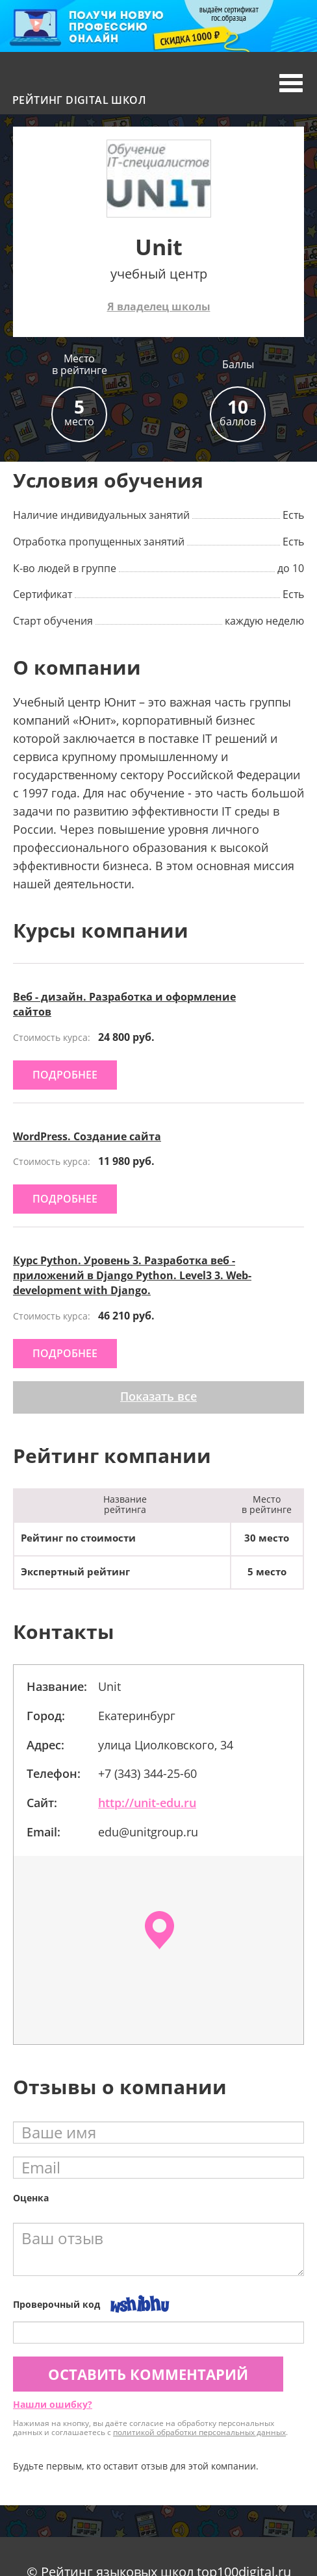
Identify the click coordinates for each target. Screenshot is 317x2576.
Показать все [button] (158, 1396)
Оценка (31, 2198)
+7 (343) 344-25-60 (147, 1773)
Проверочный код (56, 2304)
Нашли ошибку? (52, 2404)
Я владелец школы (158, 306)
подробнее (64, 1075)
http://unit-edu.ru (147, 1802)
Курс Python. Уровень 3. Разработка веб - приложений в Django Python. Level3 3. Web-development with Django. (132, 1275)
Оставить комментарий (148, 2374)
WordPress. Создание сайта (87, 1136)
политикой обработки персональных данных (199, 2432)
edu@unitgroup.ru (148, 1832)
